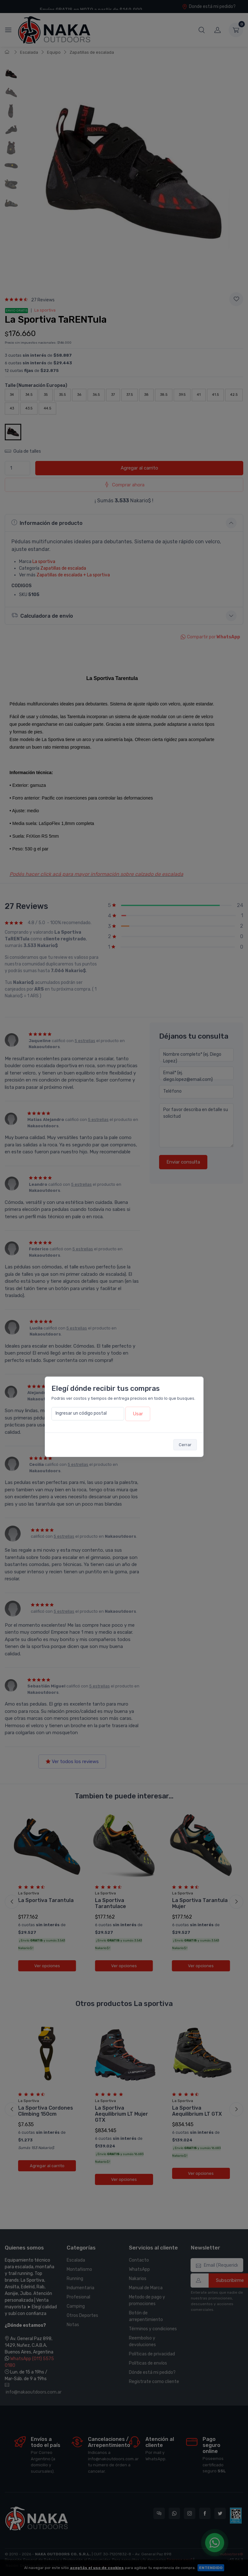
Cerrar (185, 1444)
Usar (138, 1414)
